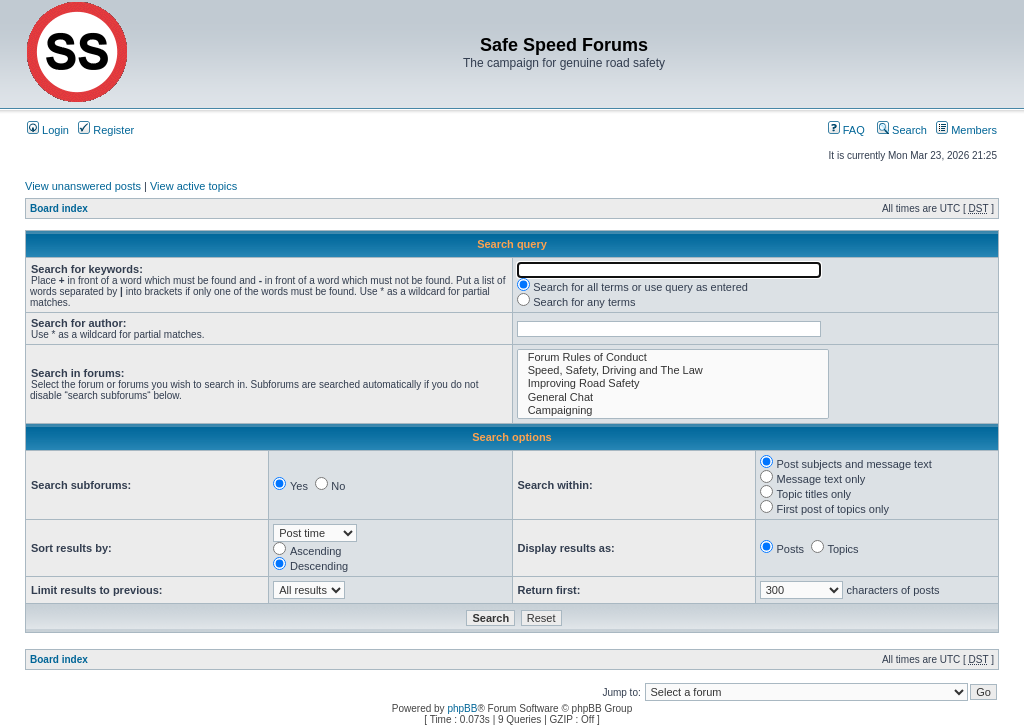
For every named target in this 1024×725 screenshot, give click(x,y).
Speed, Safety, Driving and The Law (673, 370)
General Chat (673, 397)
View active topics (193, 186)
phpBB (462, 708)
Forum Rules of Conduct (673, 357)
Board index (59, 208)
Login (48, 130)
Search (902, 130)
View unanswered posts (83, 186)
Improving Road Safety (673, 383)
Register (106, 130)
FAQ (846, 130)
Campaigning (673, 410)
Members (966, 130)
